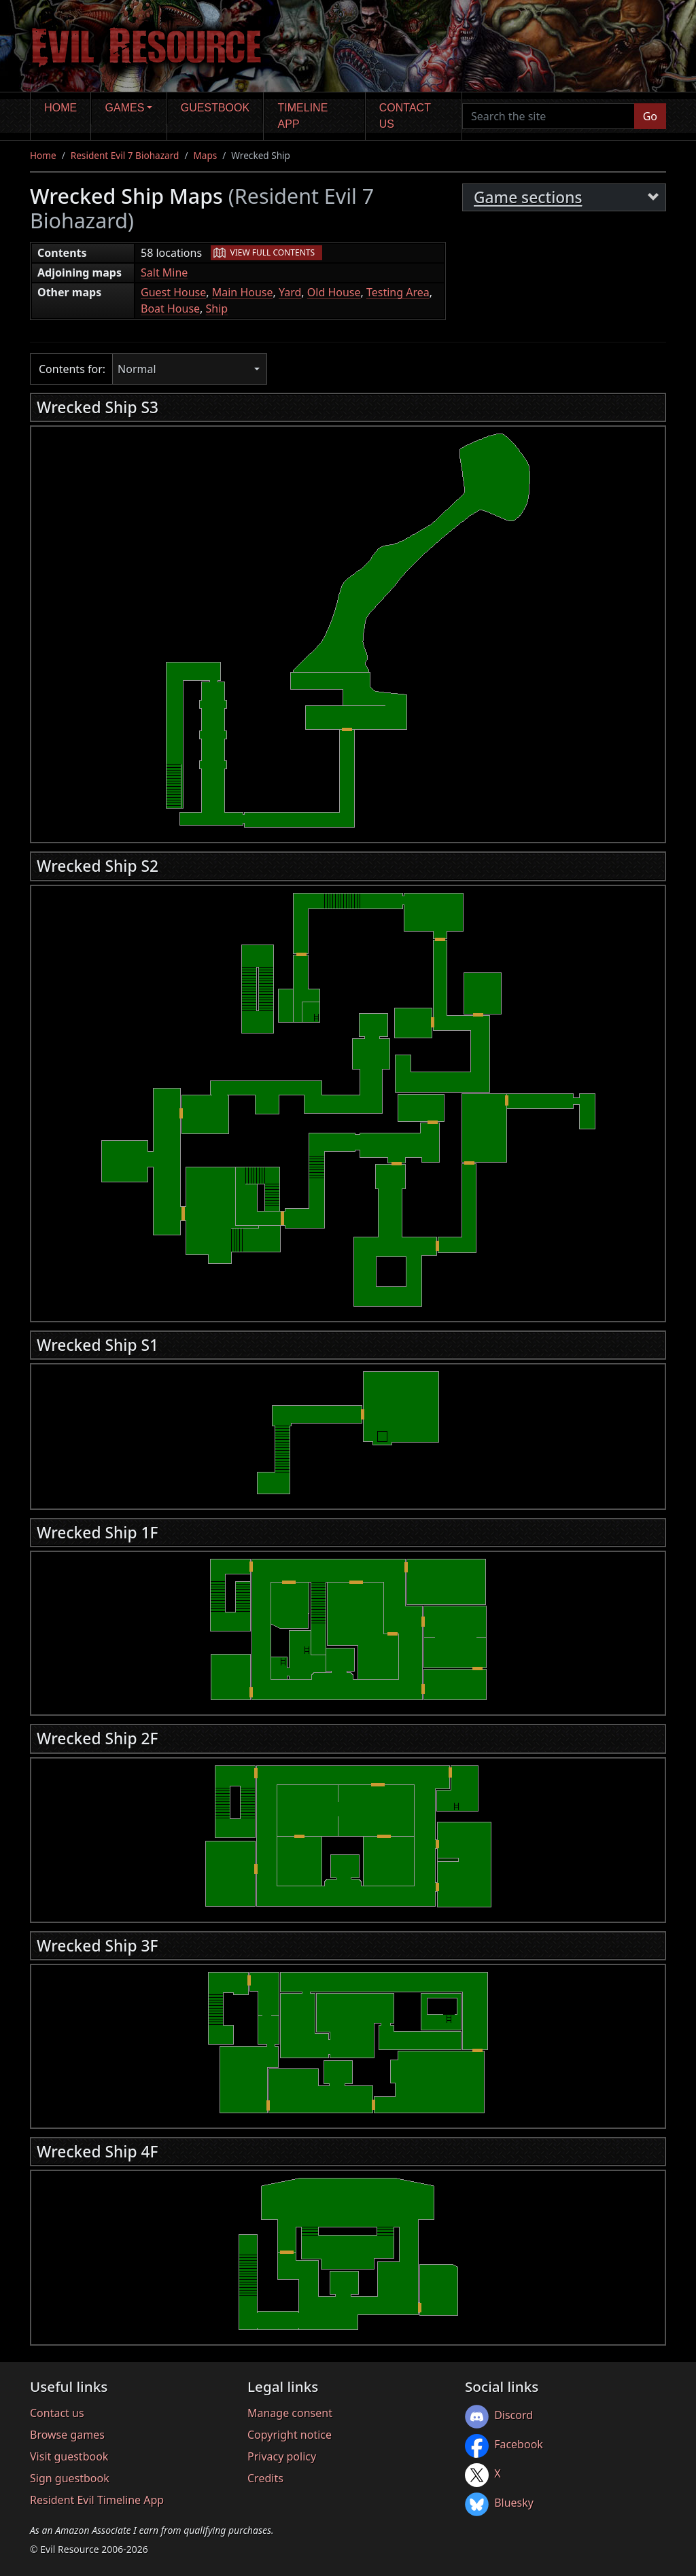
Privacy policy (281, 2456)
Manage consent (289, 2412)
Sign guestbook (69, 2478)
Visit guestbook (69, 2456)
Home (60, 107)
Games (125, 107)
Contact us (405, 116)
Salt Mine (164, 272)
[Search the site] (548, 116)
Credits (265, 2478)
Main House (242, 292)
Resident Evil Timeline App (97, 2499)
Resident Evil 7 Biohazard (125, 155)
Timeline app (303, 116)
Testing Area (398, 292)
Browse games (67, 2434)
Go (650, 116)
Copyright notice (289, 2434)
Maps (205, 155)
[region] (348, 630)
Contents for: (72, 368)
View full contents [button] (272, 252)
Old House (334, 292)
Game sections (528, 197)
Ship (217, 308)
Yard (290, 292)
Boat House (170, 308)
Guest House (173, 292)
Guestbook (215, 107)
